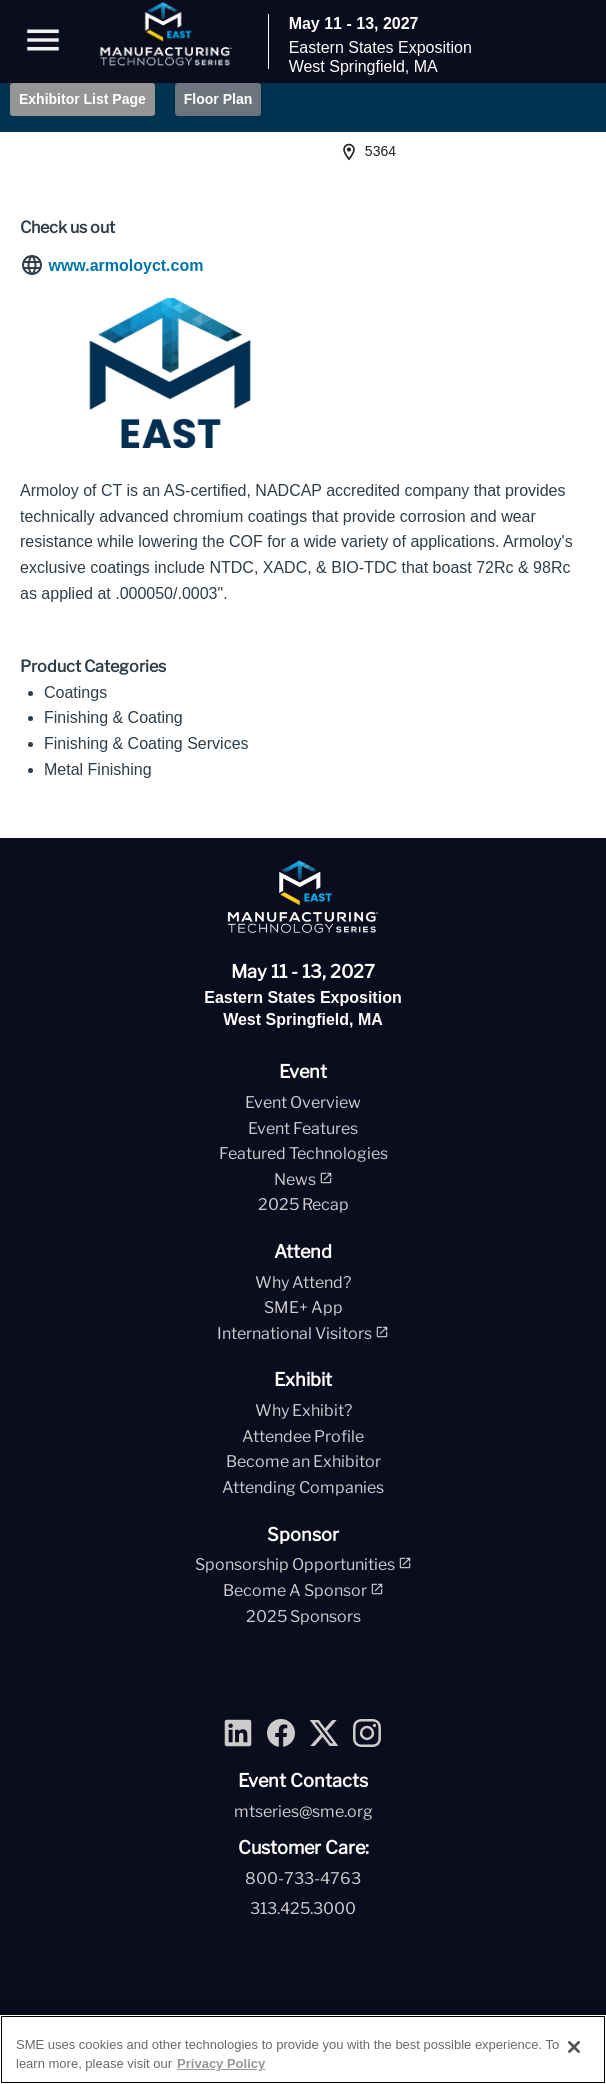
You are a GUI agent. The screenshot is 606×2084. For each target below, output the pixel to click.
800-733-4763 (303, 1878)
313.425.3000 (303, 1908)
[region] (303, 2049)
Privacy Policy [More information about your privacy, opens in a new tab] (221, 2063)
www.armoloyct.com (125, 265)
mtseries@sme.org (303, 1811)
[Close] (574, 2047)
